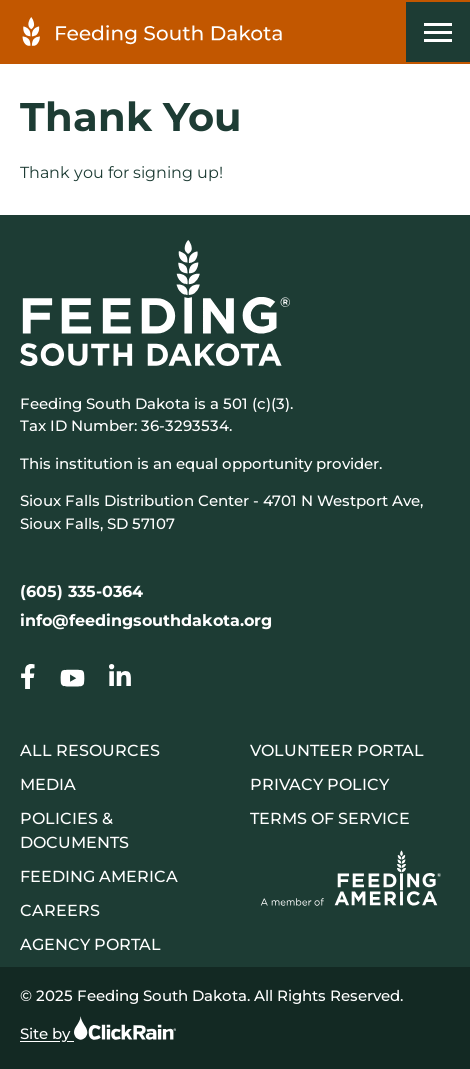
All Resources (90, 750)
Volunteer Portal (337, 750)
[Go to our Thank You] (28, 681)
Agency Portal (90, 944)
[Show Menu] (438, 32)
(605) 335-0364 (81, 591)
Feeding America (99, 876)
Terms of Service (330, 818)
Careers (60, 910)
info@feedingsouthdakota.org (146, 620)
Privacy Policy (319, 784)
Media (48, 784)
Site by (98, 1029)
